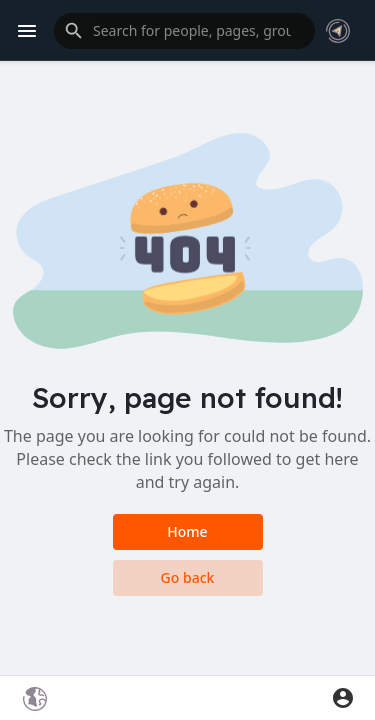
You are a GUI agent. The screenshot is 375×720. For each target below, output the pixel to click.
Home (187, 531)
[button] (184, 31)
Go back (188, 577)
